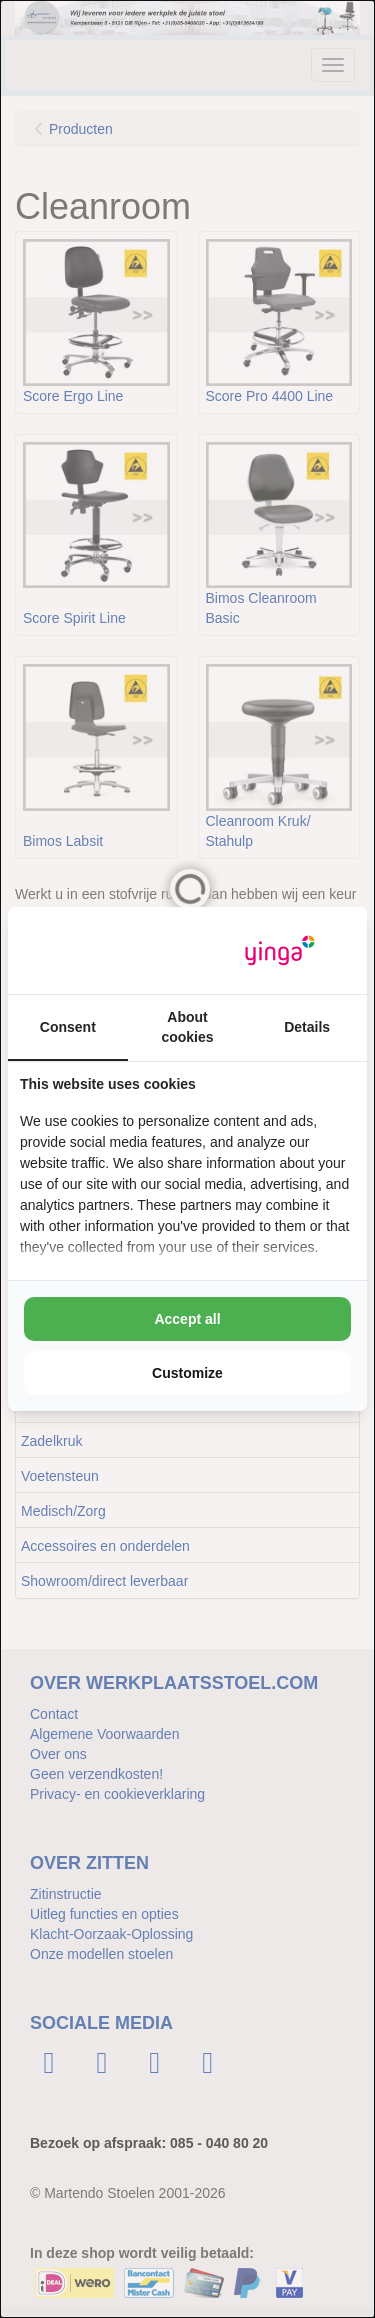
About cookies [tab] (187, 1027)
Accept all (187, 1319)
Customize (187, 1373)
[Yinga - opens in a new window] (280, 950)
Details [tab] (307, 1027)
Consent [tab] (68, 1027)
